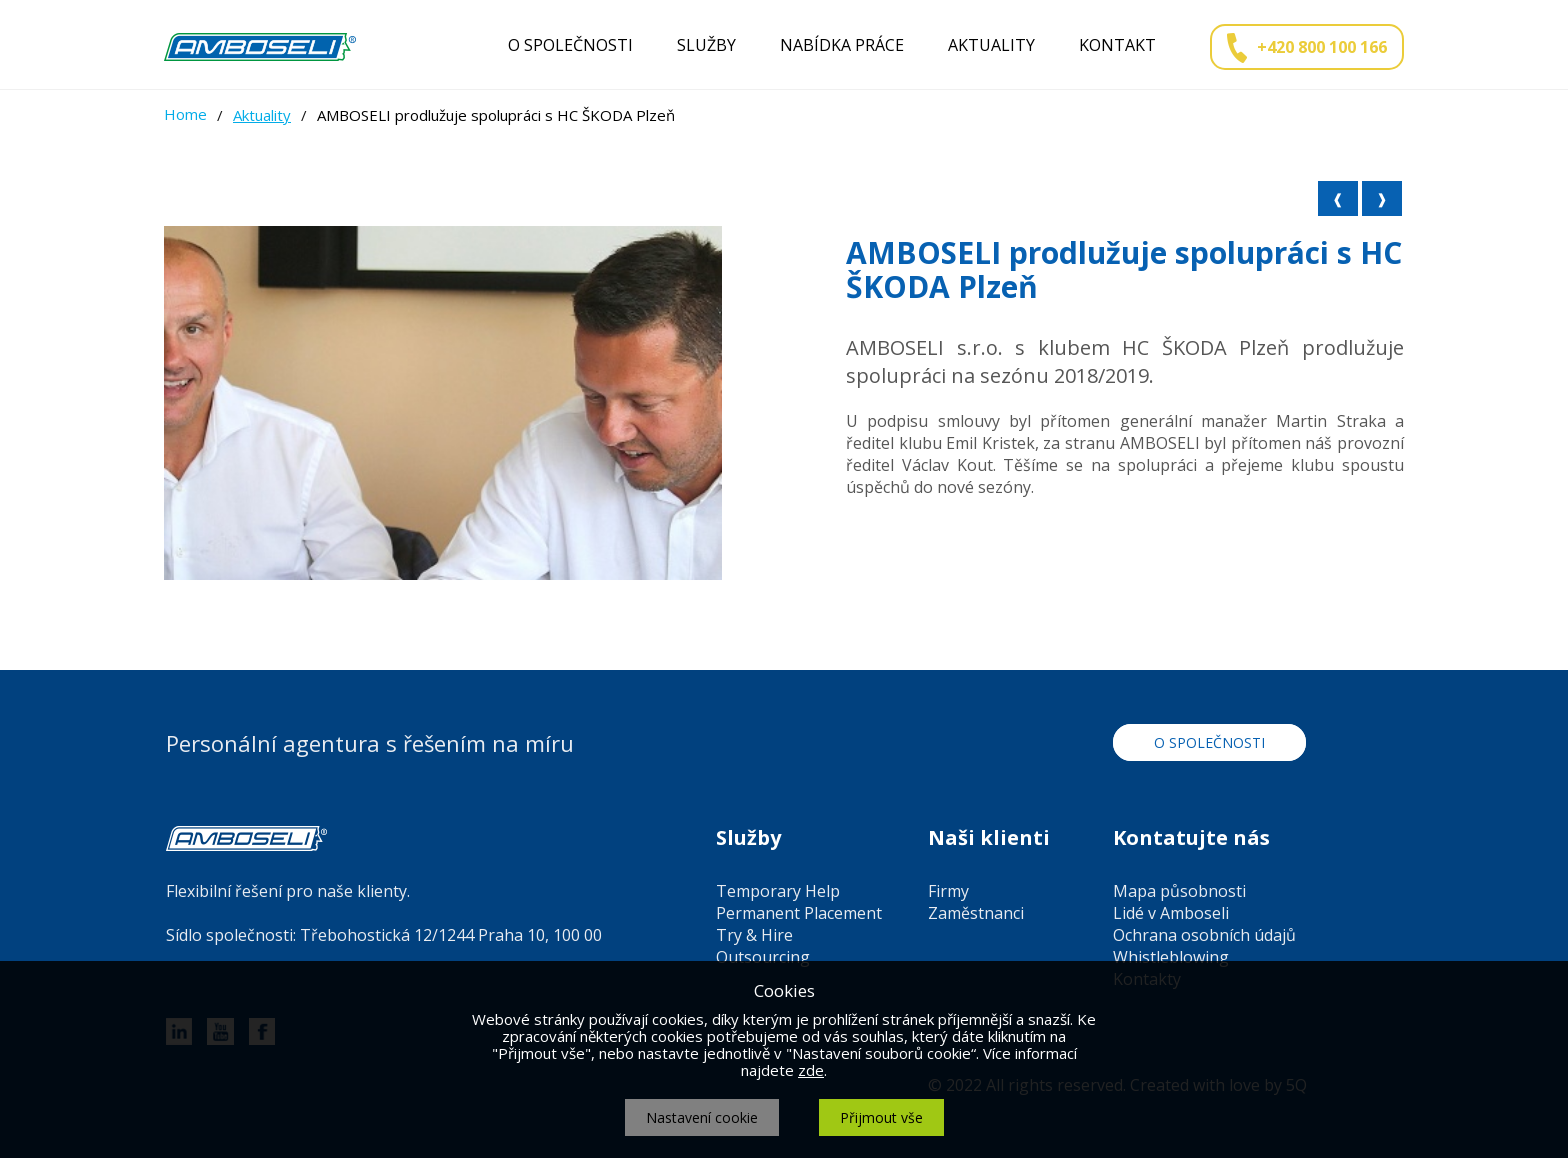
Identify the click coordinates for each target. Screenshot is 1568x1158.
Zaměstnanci (976, 913)
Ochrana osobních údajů (1204, 935)
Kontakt (1117, 45)
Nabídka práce (842, 45)
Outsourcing (763, 957)
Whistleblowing (1171, 957)
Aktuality (991, 45)
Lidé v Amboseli (1171, 913)
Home (185, 114)
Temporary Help (778, 891)
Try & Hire (754, 935)
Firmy (948, 891)
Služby (706, 45)
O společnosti (570, 45)
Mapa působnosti (1179, 891)
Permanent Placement (799, 913)
